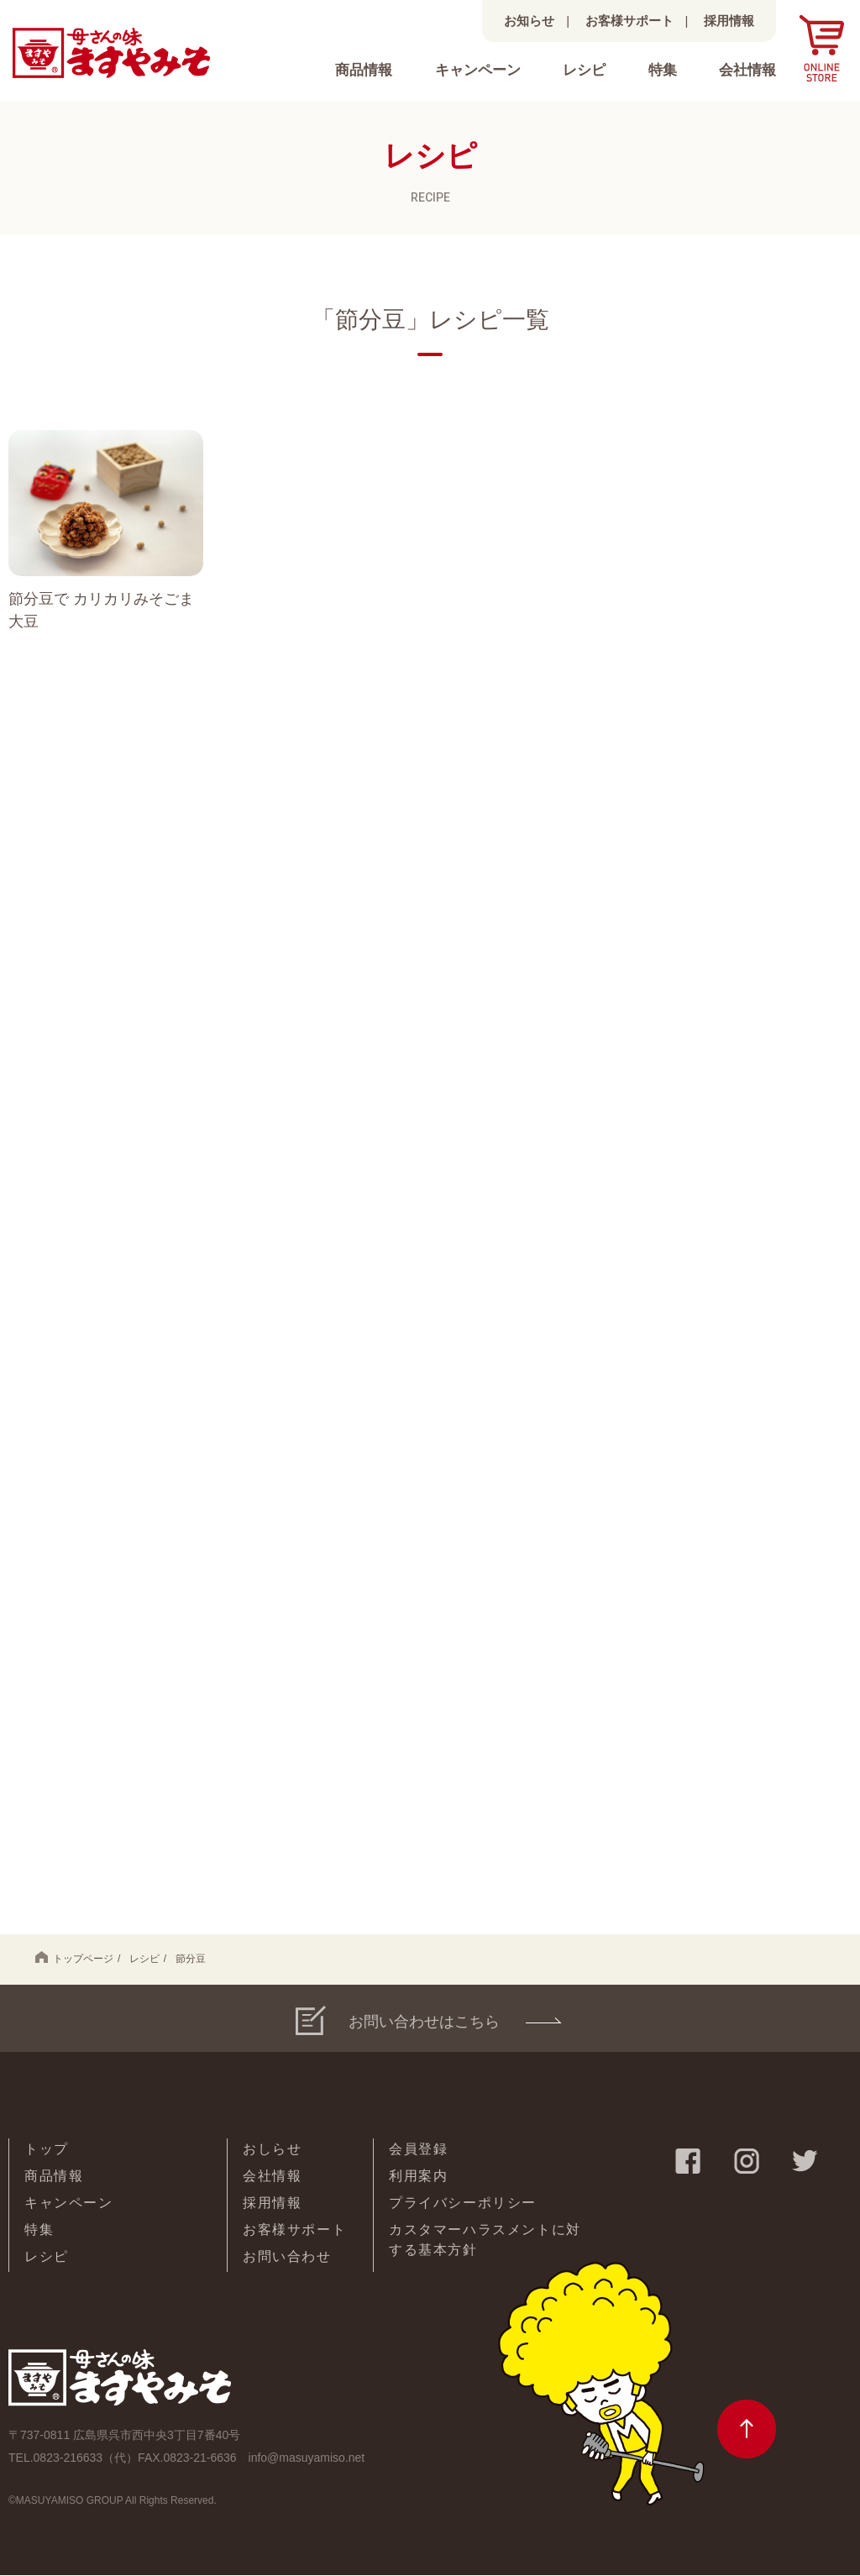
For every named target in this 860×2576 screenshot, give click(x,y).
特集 (662, 70)
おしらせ (272, 2150)
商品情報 (363, 70)
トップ (46, 2150)
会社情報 (747, 70)
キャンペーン (478, 70)
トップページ (74, 1958)
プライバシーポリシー (463, 2203)
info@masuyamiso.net (307, 2458)
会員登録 (418, 2150)
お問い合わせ (287, 2257)
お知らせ (529, 20)
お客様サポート (629, 20)
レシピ (584, 70)
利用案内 (418, 2176)
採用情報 (729, 20)
